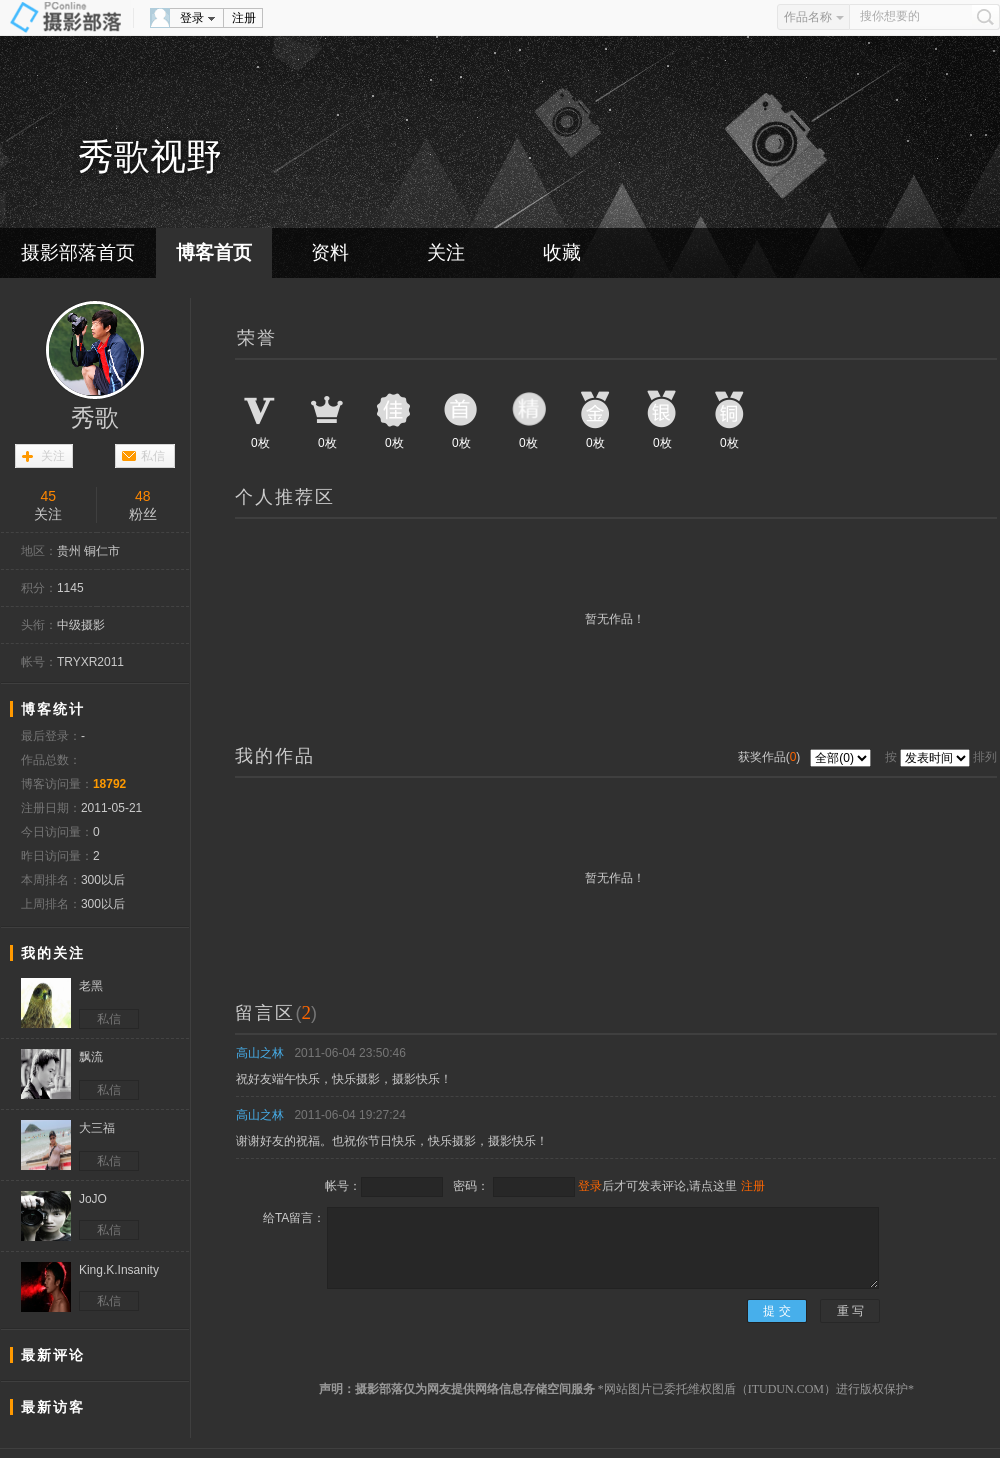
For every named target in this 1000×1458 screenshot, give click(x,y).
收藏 (562, 252)
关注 (446, 252)
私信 (153, 456)
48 (143, 496)
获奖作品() (771, 757)
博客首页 (214, 252)
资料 (330, 252)
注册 (244, 18)
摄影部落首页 (78, 252)
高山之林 (260, 1053)
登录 (192, 18)
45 (48, 496)
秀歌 (95, 418)
